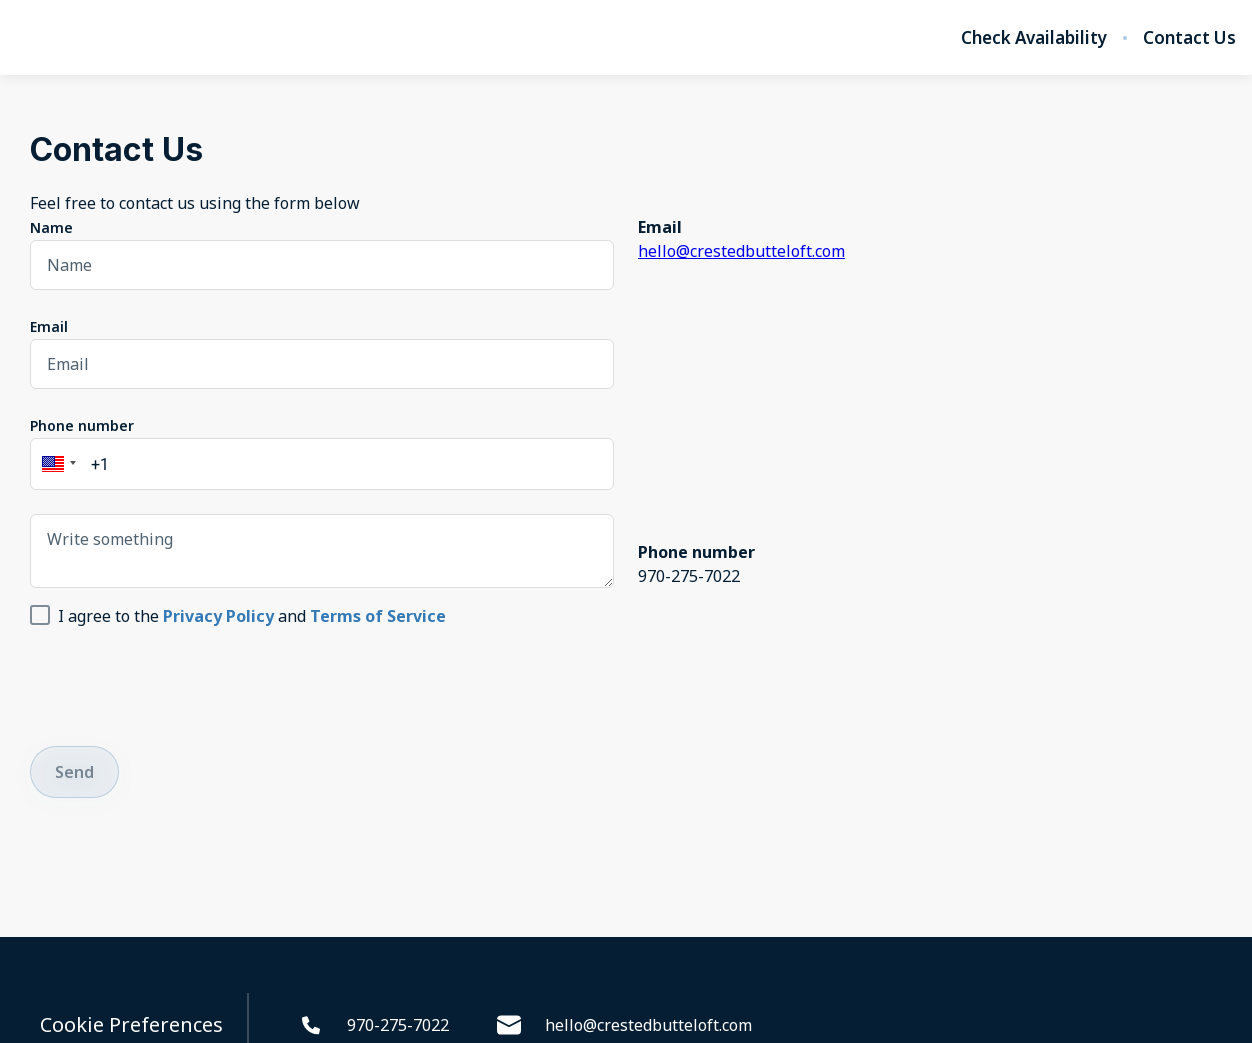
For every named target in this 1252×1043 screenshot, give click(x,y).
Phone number (82, 425)
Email (49, 326)
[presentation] (182, 683)
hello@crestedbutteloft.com (741, 251)
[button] (56, 464)
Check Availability (1034, 38)
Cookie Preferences (131, 1025)
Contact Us (1189, 38)
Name (51, 227)
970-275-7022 (374, 1025)
